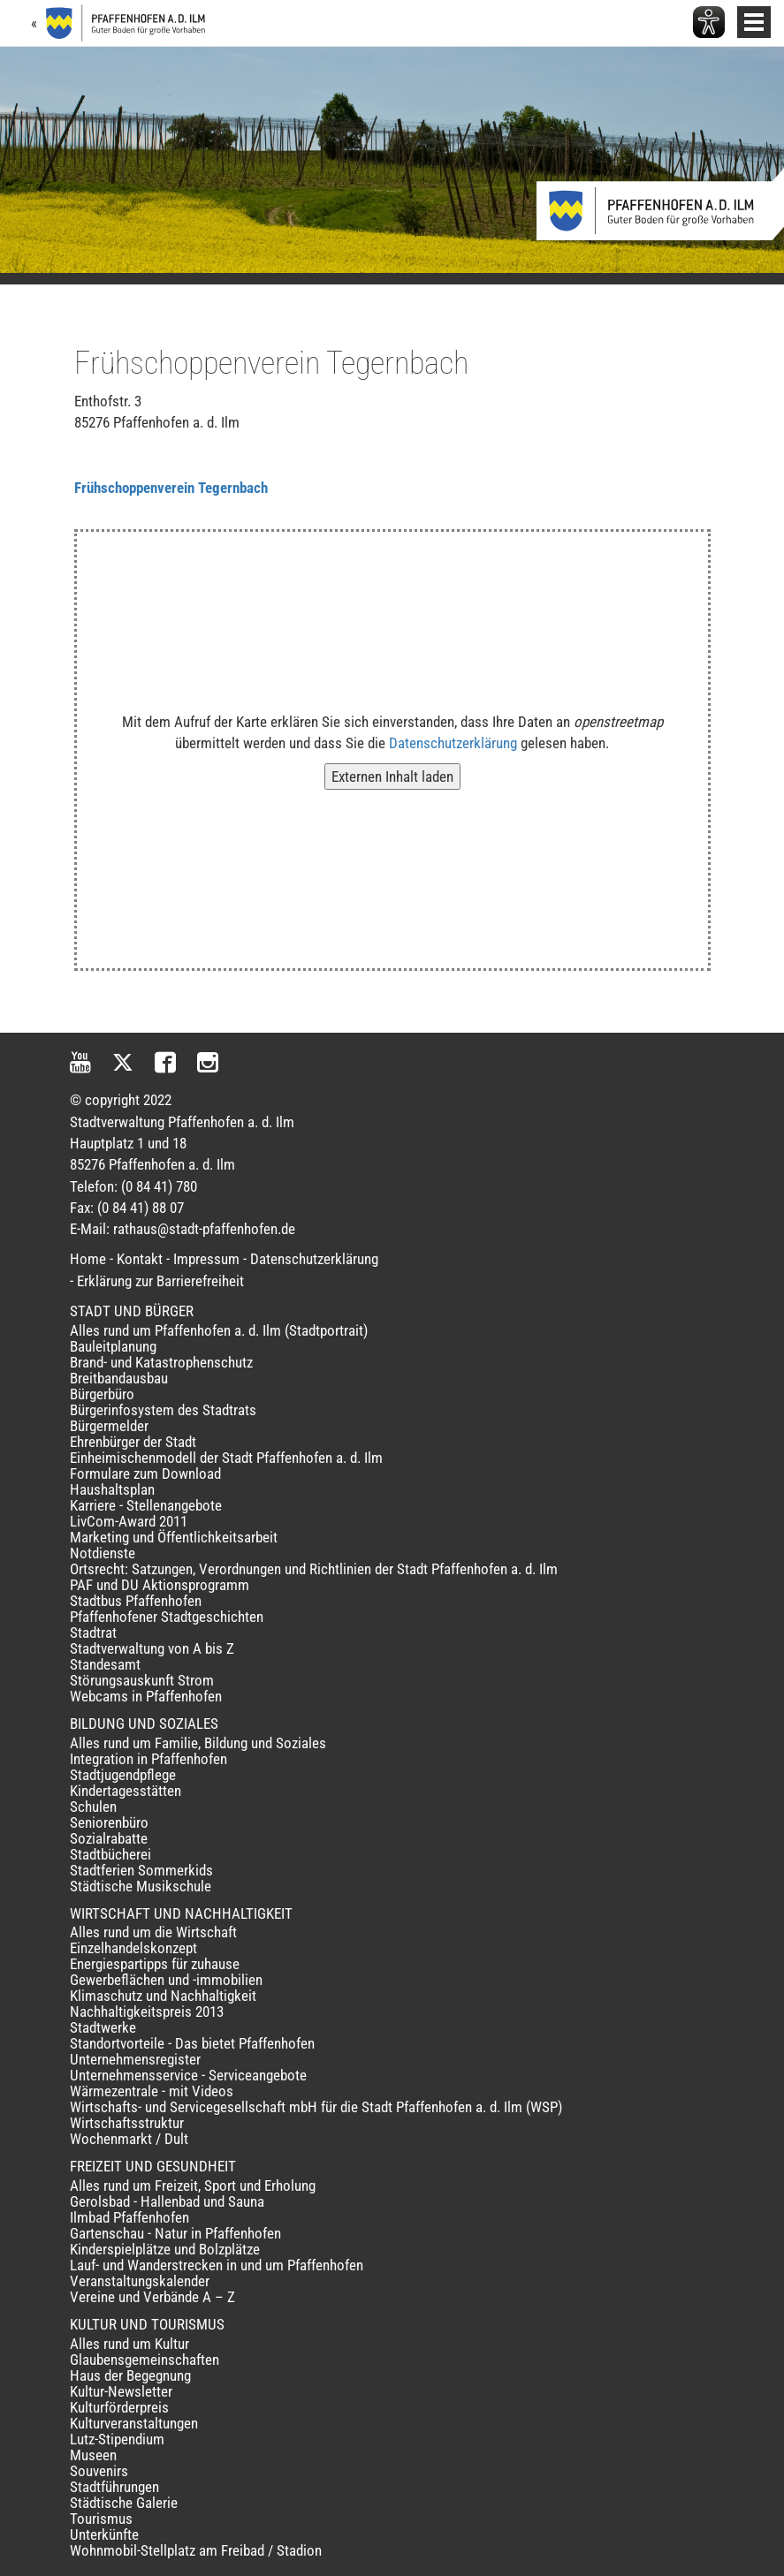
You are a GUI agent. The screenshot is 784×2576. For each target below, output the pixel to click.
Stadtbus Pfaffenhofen (136, 1601)
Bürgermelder (109, 1426)
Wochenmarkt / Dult (129, 2139)
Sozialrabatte (109, 1838)
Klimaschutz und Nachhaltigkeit (163, 1996)
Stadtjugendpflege (123, 1775)
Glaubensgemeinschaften (144, 2360)
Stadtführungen (114, 2487)
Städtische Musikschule (140, 1886)
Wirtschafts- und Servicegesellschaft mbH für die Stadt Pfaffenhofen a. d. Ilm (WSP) (316, 2107)
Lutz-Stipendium (117, 2439)
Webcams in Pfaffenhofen (146, 1696)
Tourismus (101, 2519)
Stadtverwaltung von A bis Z (152, 1648)
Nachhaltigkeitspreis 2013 (147, 2011)
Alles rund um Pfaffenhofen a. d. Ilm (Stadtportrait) (219, 1330)
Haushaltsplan (112, 1489)
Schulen (93, 1807)
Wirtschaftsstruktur (127, 2123)
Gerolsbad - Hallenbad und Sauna (167, 2201)
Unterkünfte (104, 2534)
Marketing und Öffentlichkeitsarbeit (174, 1537)
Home (88, 1259)
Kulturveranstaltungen (134, 2423)
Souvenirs (99, 2471)
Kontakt (140, 1259)
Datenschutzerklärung (453, 743)
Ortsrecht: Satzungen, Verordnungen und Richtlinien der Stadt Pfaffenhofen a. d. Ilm (314, 1569)
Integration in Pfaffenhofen (148, 1759)
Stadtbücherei (110, 1854)
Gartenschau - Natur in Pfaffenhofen (175, 2233)
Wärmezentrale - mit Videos (151, 2091)
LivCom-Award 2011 (128, 1521)
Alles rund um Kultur (129, 2344)
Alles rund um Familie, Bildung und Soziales (198, 1743)
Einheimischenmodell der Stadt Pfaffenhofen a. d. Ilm (226, 1458)
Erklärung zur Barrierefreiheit (160, 1281)
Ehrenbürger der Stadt (133, 1442)
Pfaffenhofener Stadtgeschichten (166, 1617)
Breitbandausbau (119, 1378)
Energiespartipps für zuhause (155, 1964)
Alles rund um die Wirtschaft (153, 1932)
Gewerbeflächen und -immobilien (166, 1980)
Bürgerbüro (102, 1394)
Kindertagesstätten (125, 1791)
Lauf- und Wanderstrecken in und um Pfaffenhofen (216, 2265)
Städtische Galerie (124, 2503)
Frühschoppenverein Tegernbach (171, 487)
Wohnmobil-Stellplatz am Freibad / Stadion (196, 2550)
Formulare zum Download (145, 1473)
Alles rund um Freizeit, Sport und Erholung (193, 2185)
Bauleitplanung (113, 1346)
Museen (93, 2455)
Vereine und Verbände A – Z (152, 2297)
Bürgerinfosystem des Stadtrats (163, 1410)
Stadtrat (93, 1632)
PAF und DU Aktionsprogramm (159, 1585)
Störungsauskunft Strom (142, 1680)
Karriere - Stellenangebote (146, 1505)
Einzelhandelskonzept (133, 1948)
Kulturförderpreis (119, 2407)
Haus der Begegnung (130, 2375)
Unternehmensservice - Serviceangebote (188, 2075)
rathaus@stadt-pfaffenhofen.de (204, 1229)
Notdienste (102, 1553)
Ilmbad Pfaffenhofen (129, 2217)
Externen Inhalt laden (392, 776)
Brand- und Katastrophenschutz (161, 1362)
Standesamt (105, 1664)
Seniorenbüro (109, 1822)
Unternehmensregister (135, 2059)
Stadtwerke (103, 2027)
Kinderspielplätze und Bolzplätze (165, 2249)
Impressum (206, 1259)
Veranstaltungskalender (139, 2281)
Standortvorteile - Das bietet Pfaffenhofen (192, 2043)
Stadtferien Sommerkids (141, 1870)
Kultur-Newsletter (121, 2391)
